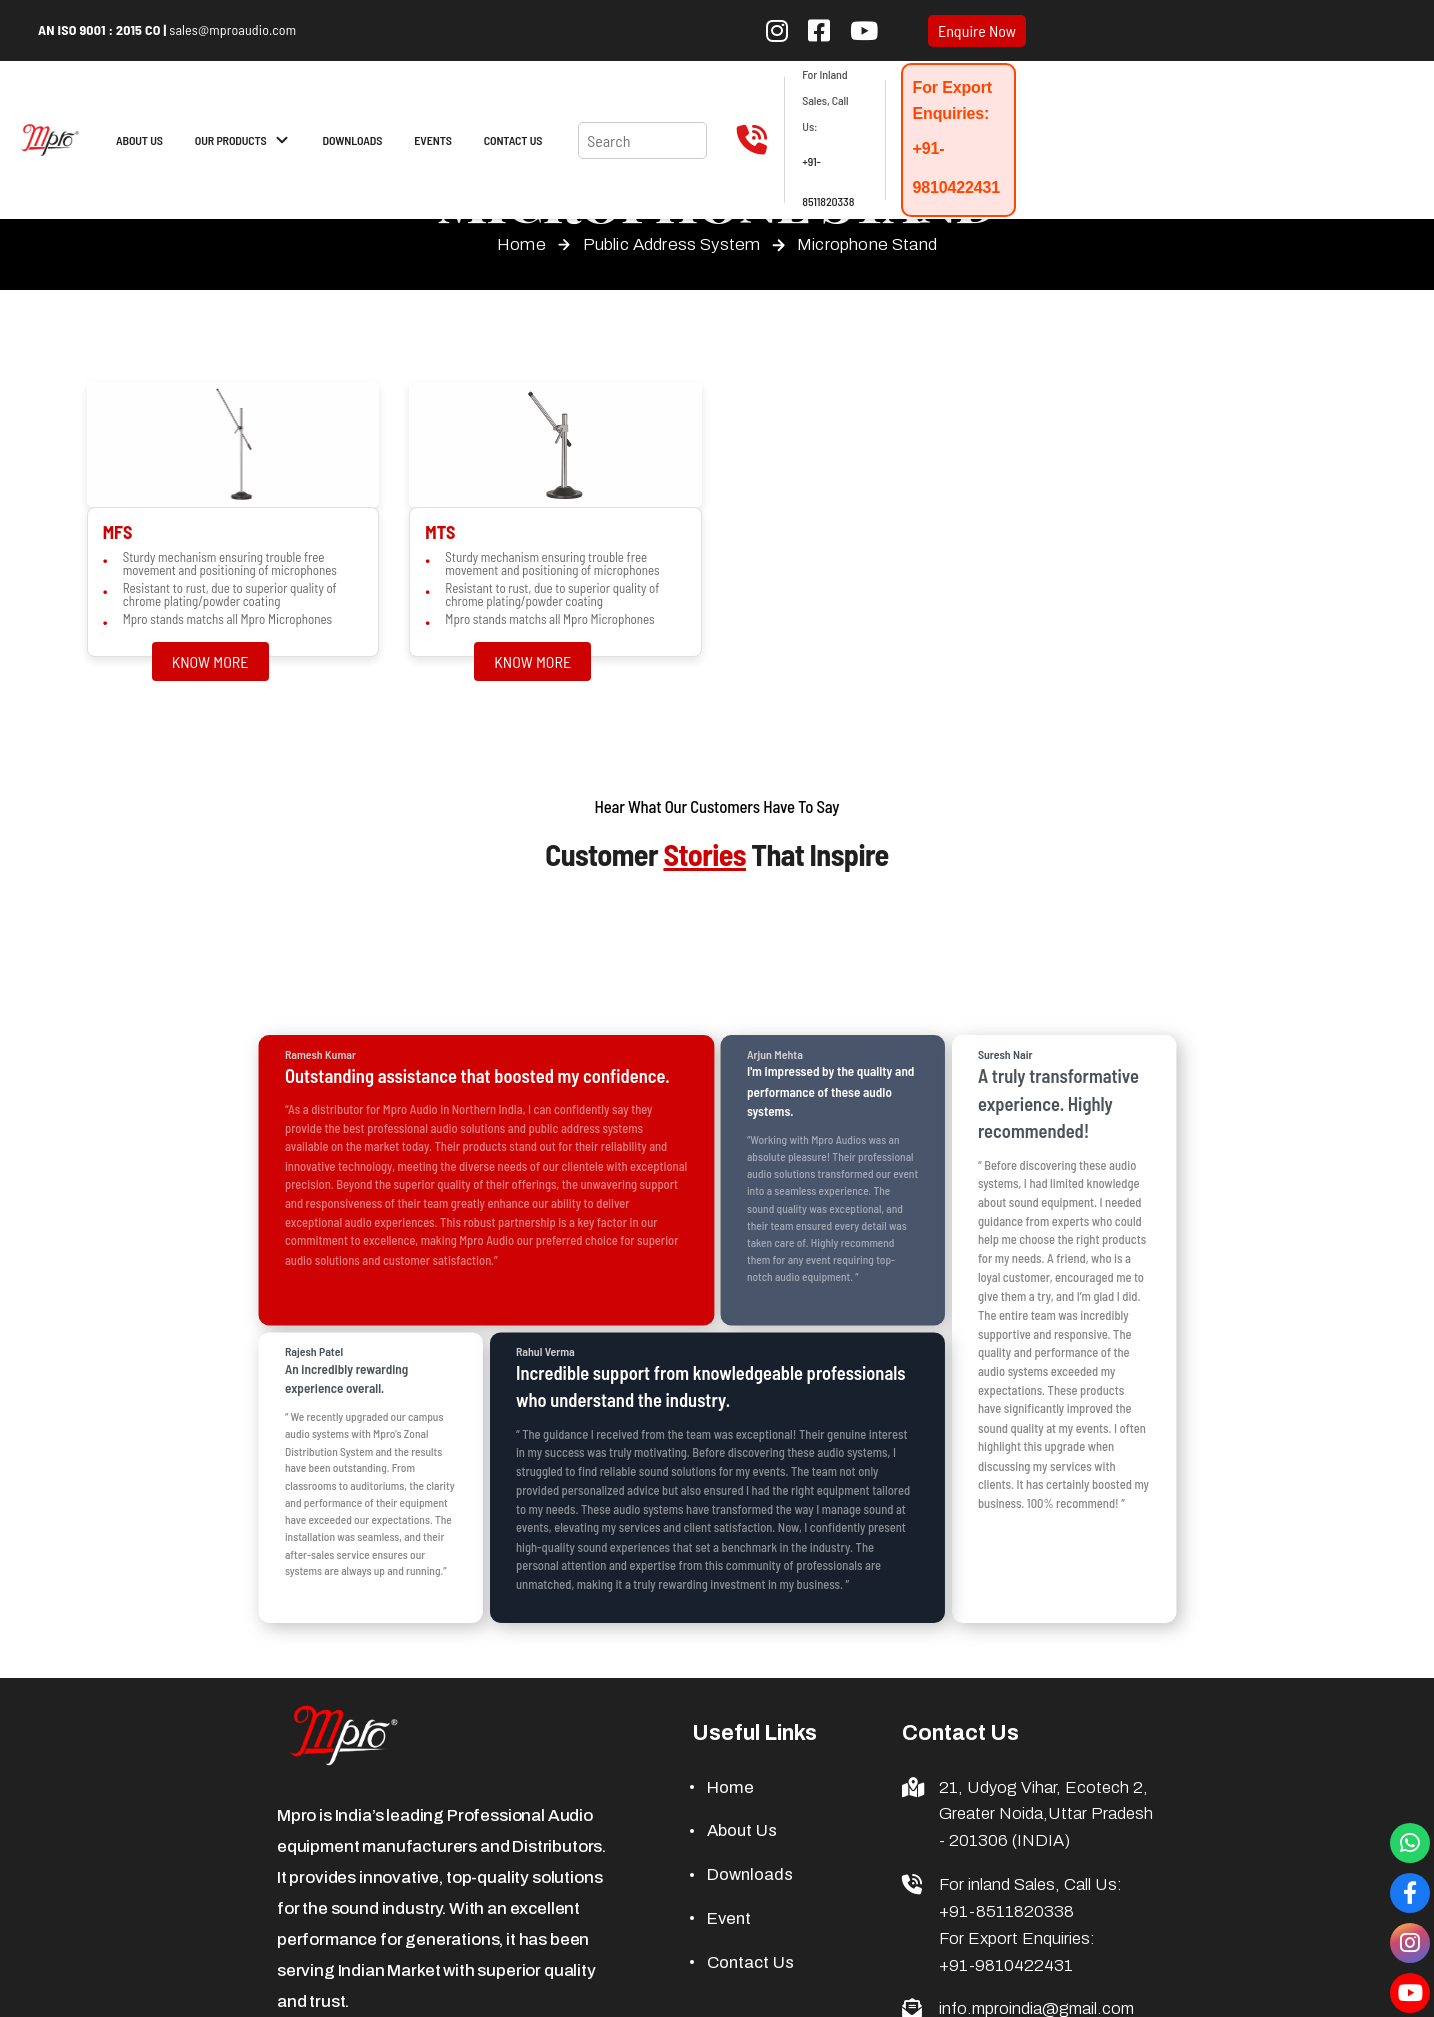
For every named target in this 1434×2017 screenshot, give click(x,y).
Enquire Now (977, 31)
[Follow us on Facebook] (819, 30)
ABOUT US (139, 140)
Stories (704, 854)
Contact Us (750, 1962)
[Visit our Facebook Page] (1410, 1893)
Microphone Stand (867, 244)
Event (729, 1918)
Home (521, 244)
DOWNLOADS (353, 140)
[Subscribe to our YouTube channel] (864, 30)
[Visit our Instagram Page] (1410, 1943)
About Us (742, 1830)
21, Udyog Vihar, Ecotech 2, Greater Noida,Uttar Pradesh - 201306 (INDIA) (1046, 1814)
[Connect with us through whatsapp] (1410, 1843)
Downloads (750, 1874)
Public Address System (672, 244)
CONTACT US (513, 140)
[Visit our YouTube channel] (1410, 1993)
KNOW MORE (210, 661)
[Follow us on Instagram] (777, 30)
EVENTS (432, 140)
